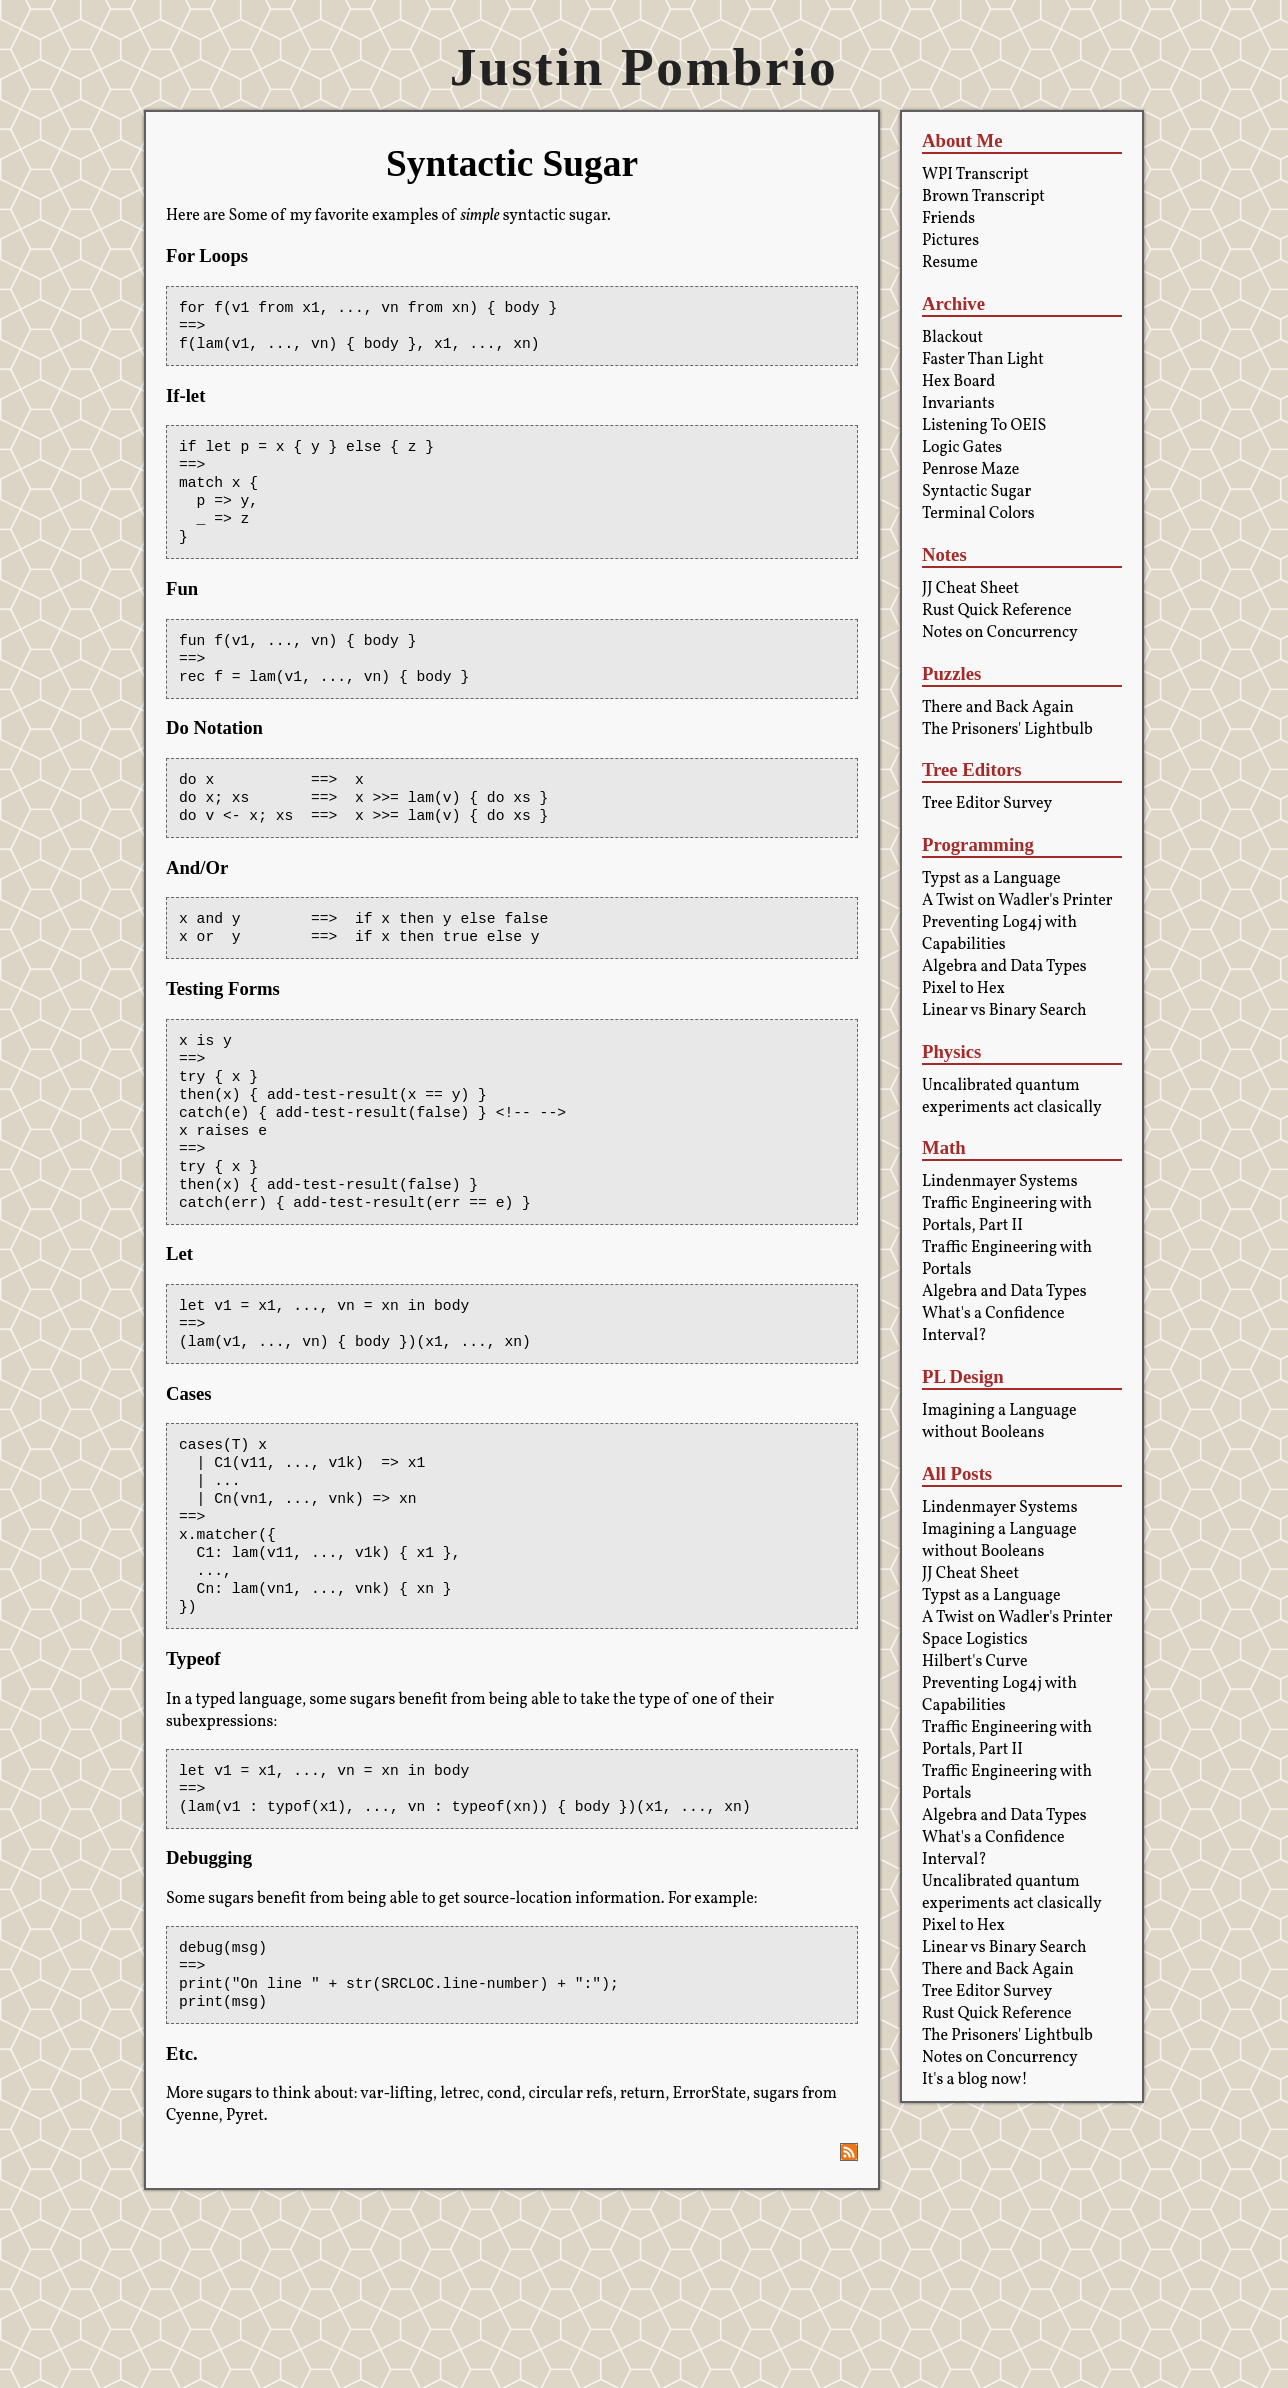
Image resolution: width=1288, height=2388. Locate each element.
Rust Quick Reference (997, 611)
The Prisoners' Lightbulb (1007, 730)
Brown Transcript (983, 197)
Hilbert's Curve (975, 1662)
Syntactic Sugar (976, 492)
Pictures (950, 241)
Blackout (952, 338)
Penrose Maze (970, 470)
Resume (950, 263)
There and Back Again (998, 708)
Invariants (958, 404)
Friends (948, 219)
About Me (962, 140)
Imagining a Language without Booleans (999, 1422)
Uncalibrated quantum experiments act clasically (1012, 1097)
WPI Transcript (975, 175)
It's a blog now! (975, 2080)
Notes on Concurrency (1000, 633)
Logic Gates (962, 448)
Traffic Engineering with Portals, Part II (1007, 1215)
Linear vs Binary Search (1004, 1011)
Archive (953, 303)
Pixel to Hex (963, 989)
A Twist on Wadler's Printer (1017, 901)
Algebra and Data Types (1004, 967)
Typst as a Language (991, 879)
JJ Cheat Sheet (970, 589)
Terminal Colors (978, 514)
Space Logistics (975, 1640)
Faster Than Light (983, 360)
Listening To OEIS (984, 426)
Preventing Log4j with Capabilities (999, 934)
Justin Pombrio (644, 67)
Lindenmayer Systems (1000, 1182)
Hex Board (958, 382)
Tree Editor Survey (987, 804)
